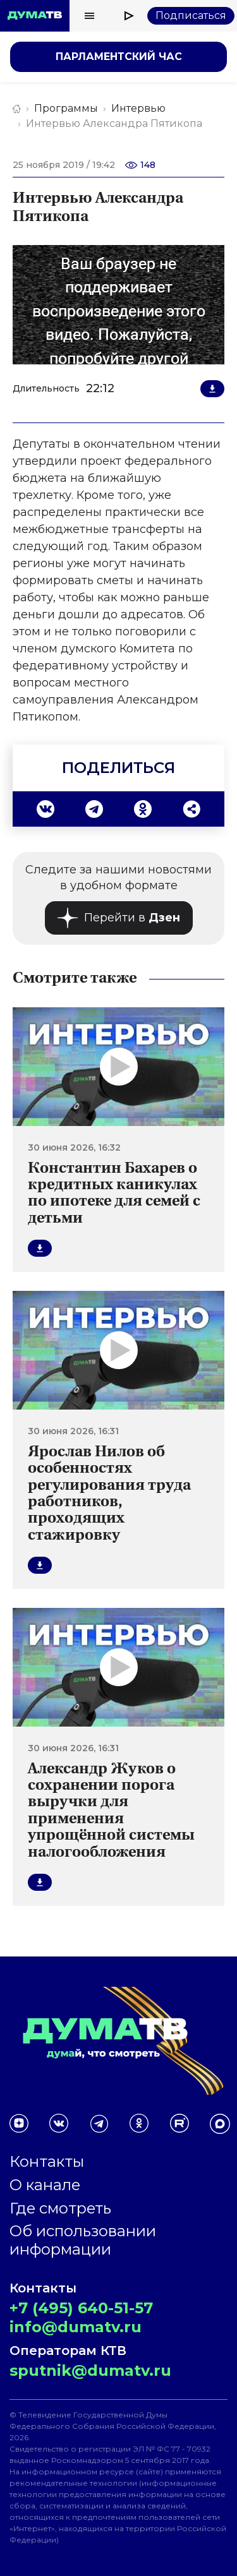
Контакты (46, 2161)
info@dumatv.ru (75, 2327)
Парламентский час (119, 57)
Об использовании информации (82, 2240)
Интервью (138, 108)
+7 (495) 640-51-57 (81, 2308)
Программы (66, 108)
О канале (44, 2185)
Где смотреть (60, 2208)
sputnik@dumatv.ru (90, 2370)
